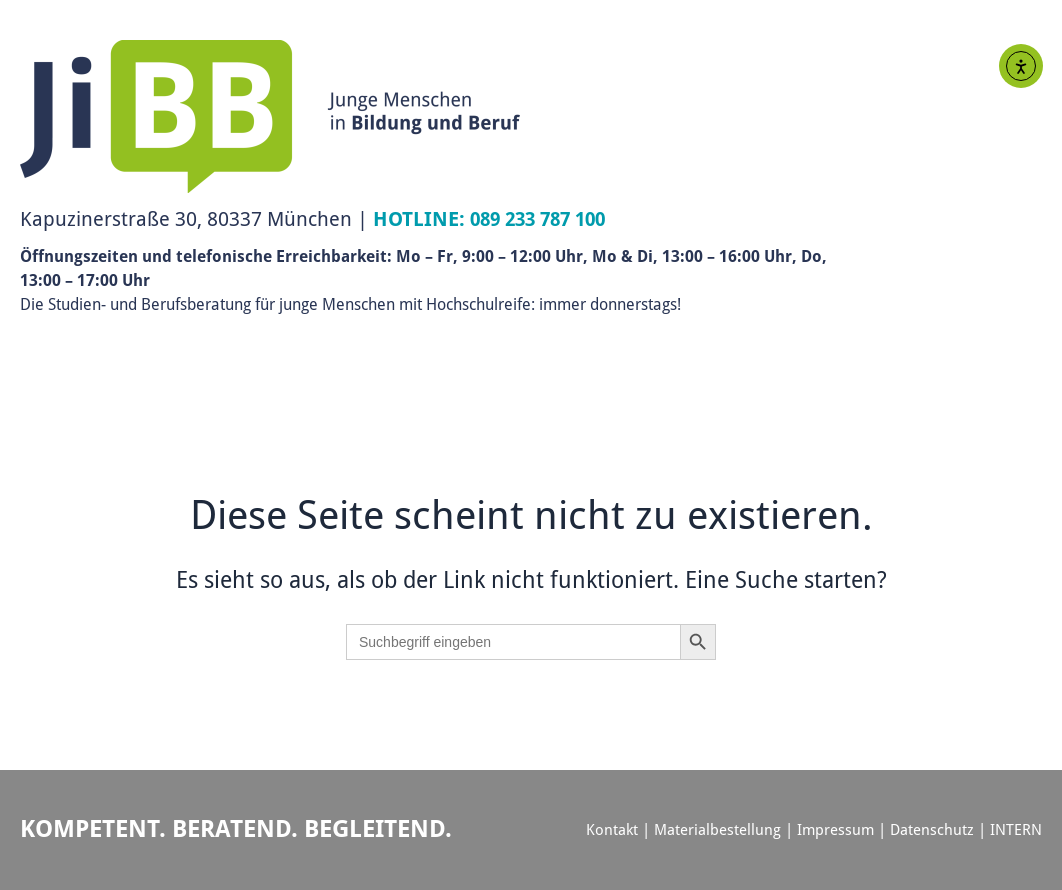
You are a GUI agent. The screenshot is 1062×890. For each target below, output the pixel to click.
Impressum (835, 830)
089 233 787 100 (543, 218)
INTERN (1016, 830)
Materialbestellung (717, 830)
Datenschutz (932, 830)
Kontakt (612, 830)
